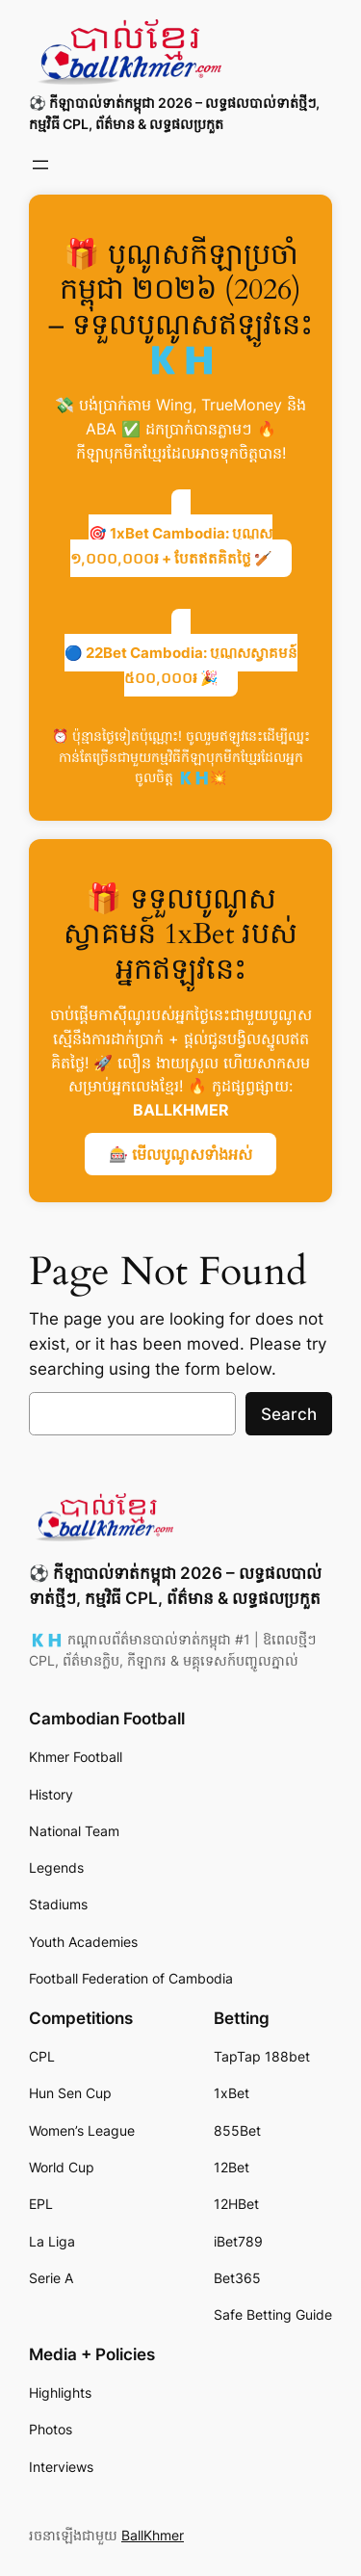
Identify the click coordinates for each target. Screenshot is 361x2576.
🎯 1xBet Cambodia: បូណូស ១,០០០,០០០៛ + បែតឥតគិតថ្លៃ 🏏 (171, 545)
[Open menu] (40, 164)
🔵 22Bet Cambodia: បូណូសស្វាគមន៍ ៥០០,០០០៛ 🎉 (180, 665)
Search (289, 1414)
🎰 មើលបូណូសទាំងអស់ (180, 1154)
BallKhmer (152, 2535)
